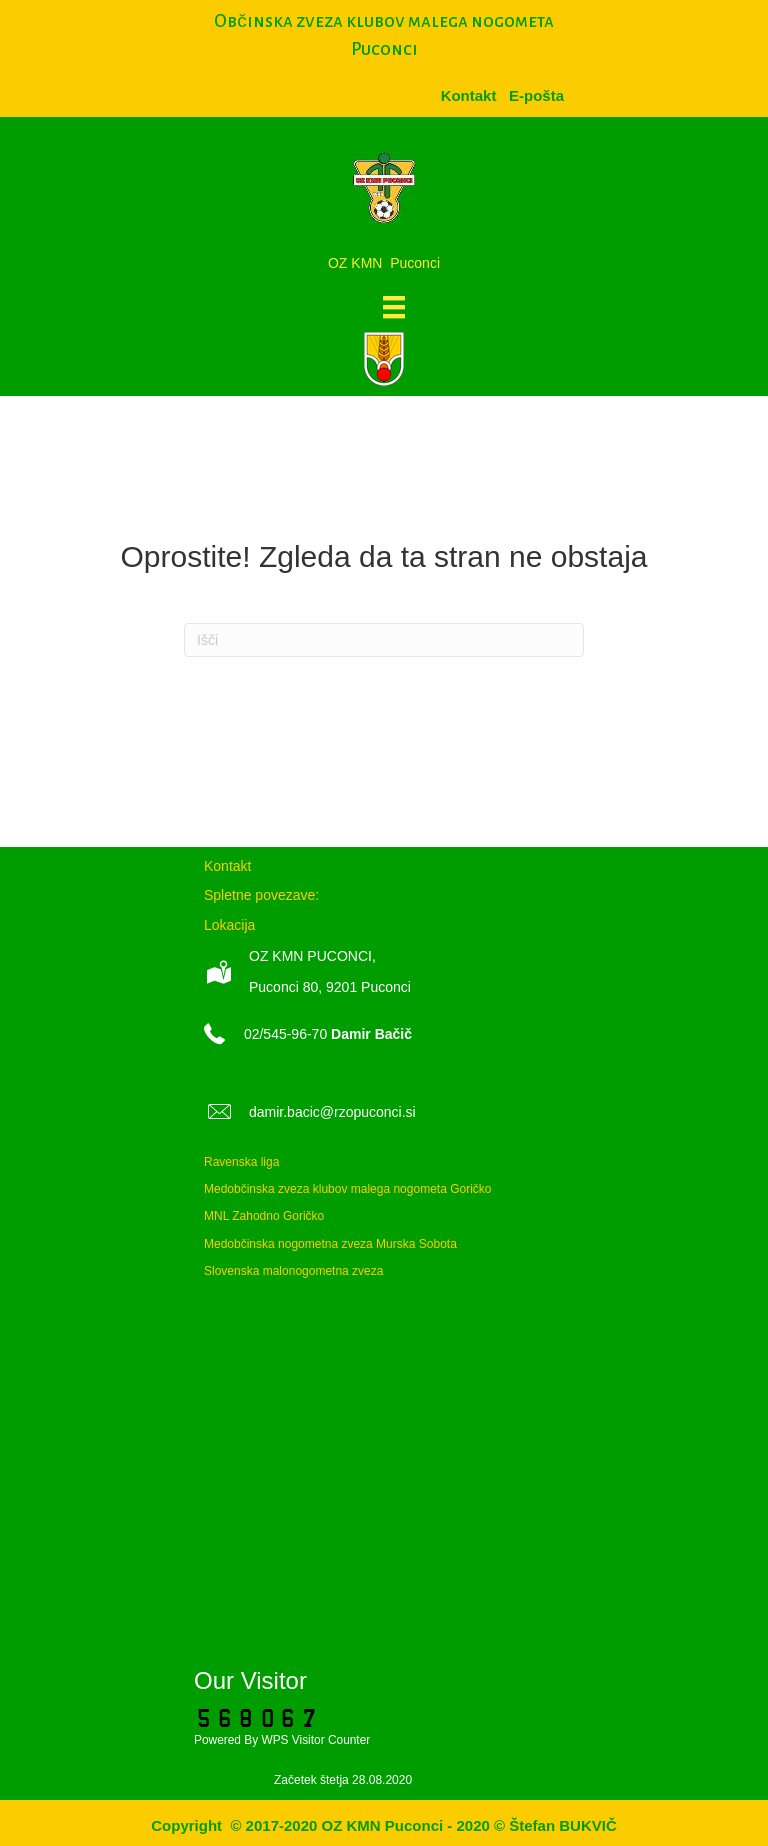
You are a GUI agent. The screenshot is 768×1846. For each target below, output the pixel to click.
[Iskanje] (384, 640)
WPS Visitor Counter (315, 1740)
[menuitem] (536, 95)
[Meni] (394, 307)
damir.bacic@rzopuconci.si (332, 1112)
